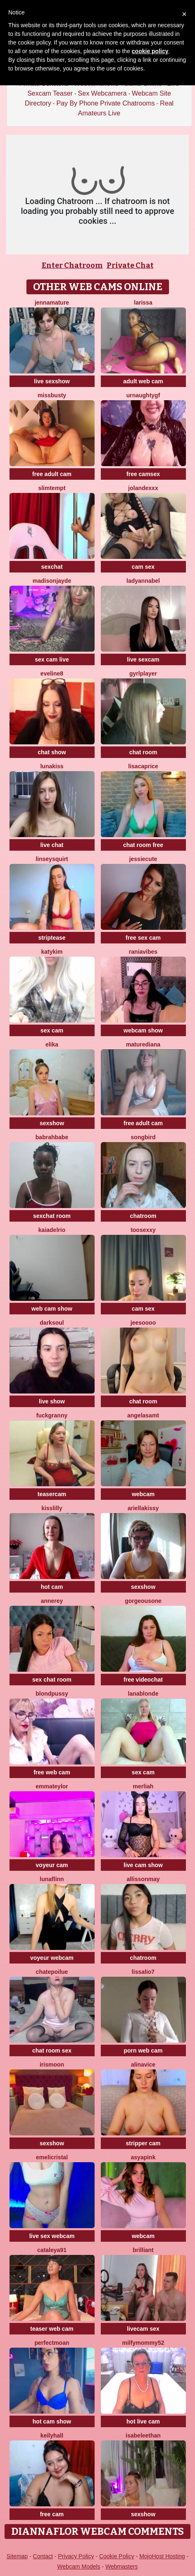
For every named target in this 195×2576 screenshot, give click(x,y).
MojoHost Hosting (162, 2556)
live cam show (143, 1865)
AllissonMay (142, 1879)
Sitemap (17, 2556)
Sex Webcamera (102, 93)
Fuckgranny (51, 1415)
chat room (143, 752)
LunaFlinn (52, 1879)
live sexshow (51, 381)
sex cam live (52, 659)
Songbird (143, 1137)
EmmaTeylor (52, 1786)
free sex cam (143, 937)
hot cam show (52, 2421)
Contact (43, 2556)
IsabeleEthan (143, 2435)
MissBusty (52, 395)
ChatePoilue (52, 1971)
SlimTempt (51, 488)
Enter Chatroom (72, 265)
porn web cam (143, 2050)
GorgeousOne (143, 1601)
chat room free (143, 845)
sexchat (51, 566)
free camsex (143, 474)
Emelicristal (52, 2157)
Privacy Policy (76, 2556)
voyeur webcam (52, 1957)
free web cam (51, 1772)
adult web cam (143, 381)
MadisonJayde (52, 580)
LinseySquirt (52, 859)
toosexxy (143, 1230)
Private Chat (130, 265)
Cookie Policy (116, 2556)
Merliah (143, 1786)
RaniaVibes (143, 951)
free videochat (143, 1679)
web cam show (51, 1308)
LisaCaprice (143, 766)
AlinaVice (143, 2064)
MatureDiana (143, 1044)
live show (52, 1401)
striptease (51, 937)
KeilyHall (51, 2435)
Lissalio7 (143, 1971)
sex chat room (51, 1679)
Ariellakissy (143, 1508)
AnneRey (52, 1601)
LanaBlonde (143, 1693)
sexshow (52, 1123)
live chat (51, 845)
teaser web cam (51, 2328)
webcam (143, 1494)
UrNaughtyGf (143, 395)
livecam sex (143, 2328)
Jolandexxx (143, 488)
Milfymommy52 (143, 2342)
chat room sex (51, 2050)
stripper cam (143, 2143)
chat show (52, 752)
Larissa (143, 302)
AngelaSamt (143, 1415)
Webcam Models (78, 2566)
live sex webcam (52, 2236)
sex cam (51, 1030)
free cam (52, 2514)
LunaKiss (51, 766)
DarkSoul (52, 1322)
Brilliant (143, 2250)
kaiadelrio (51, 1230)
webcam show (143, 1030)
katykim (51, 951)
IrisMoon (52, 2064)
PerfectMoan (51, 2342)
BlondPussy (52, 1693)
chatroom (143, 1216)
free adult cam (51, 474)
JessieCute (143, 859)
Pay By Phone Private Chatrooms (105, 103)
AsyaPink (143, 2157)
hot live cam (143, 2421)
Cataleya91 (52, 2250)
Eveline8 (51, 673)
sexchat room (52, 1216)
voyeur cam (52, 1865)
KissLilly (51, 1508)
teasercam (52, 1494)
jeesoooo (143, 1322)
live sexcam (143, 659)
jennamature (52, 302)
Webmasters (121, 2566)
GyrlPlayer (143, 673)
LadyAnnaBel (143, 580)
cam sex (143, 566)
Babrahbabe (52, 1137)
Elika (51, 1044)
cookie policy (150, 51)
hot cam (52, 1587)
